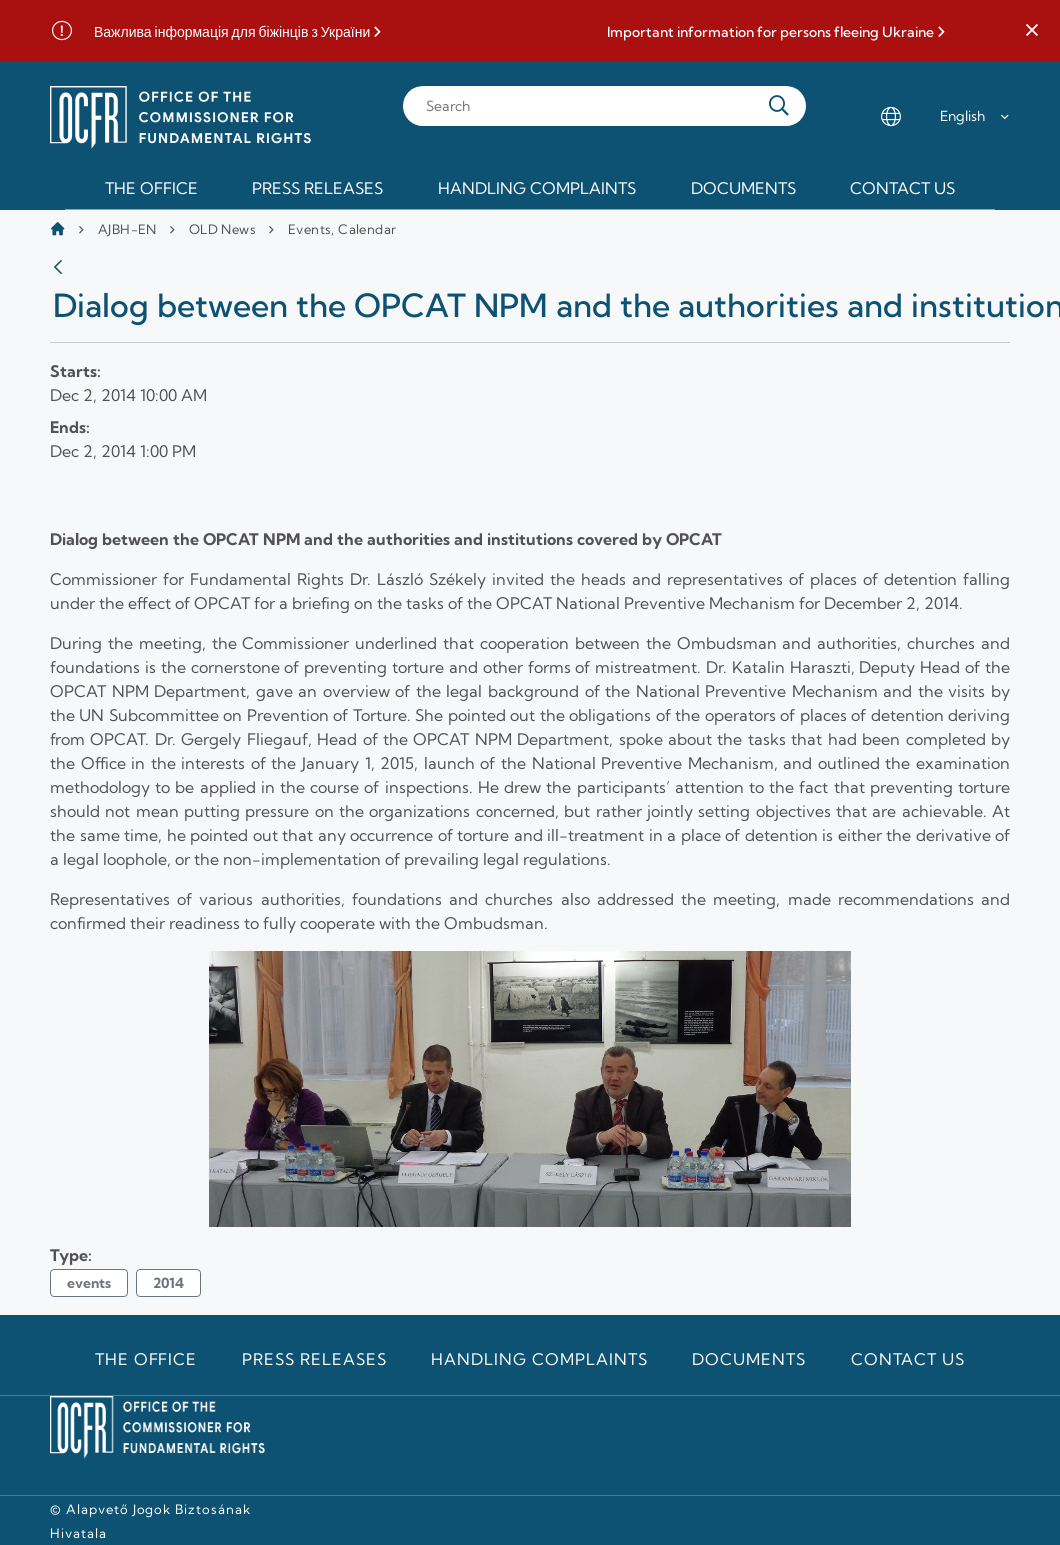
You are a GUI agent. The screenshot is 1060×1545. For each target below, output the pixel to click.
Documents (749, 1359)
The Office (146, 1359)
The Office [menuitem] (151, 188)
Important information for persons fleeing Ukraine (770, 32)
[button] (1032, 31)
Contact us (908, 1359)
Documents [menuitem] (743, 188)
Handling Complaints (539, 1359)
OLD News (222, 229)
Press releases (314, 1359)
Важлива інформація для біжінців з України (232, 32)
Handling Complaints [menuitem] (537, 188)
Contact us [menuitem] (902, 188)
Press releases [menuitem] (317, 188)
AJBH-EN (127, 229)
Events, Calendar (342, 229)
